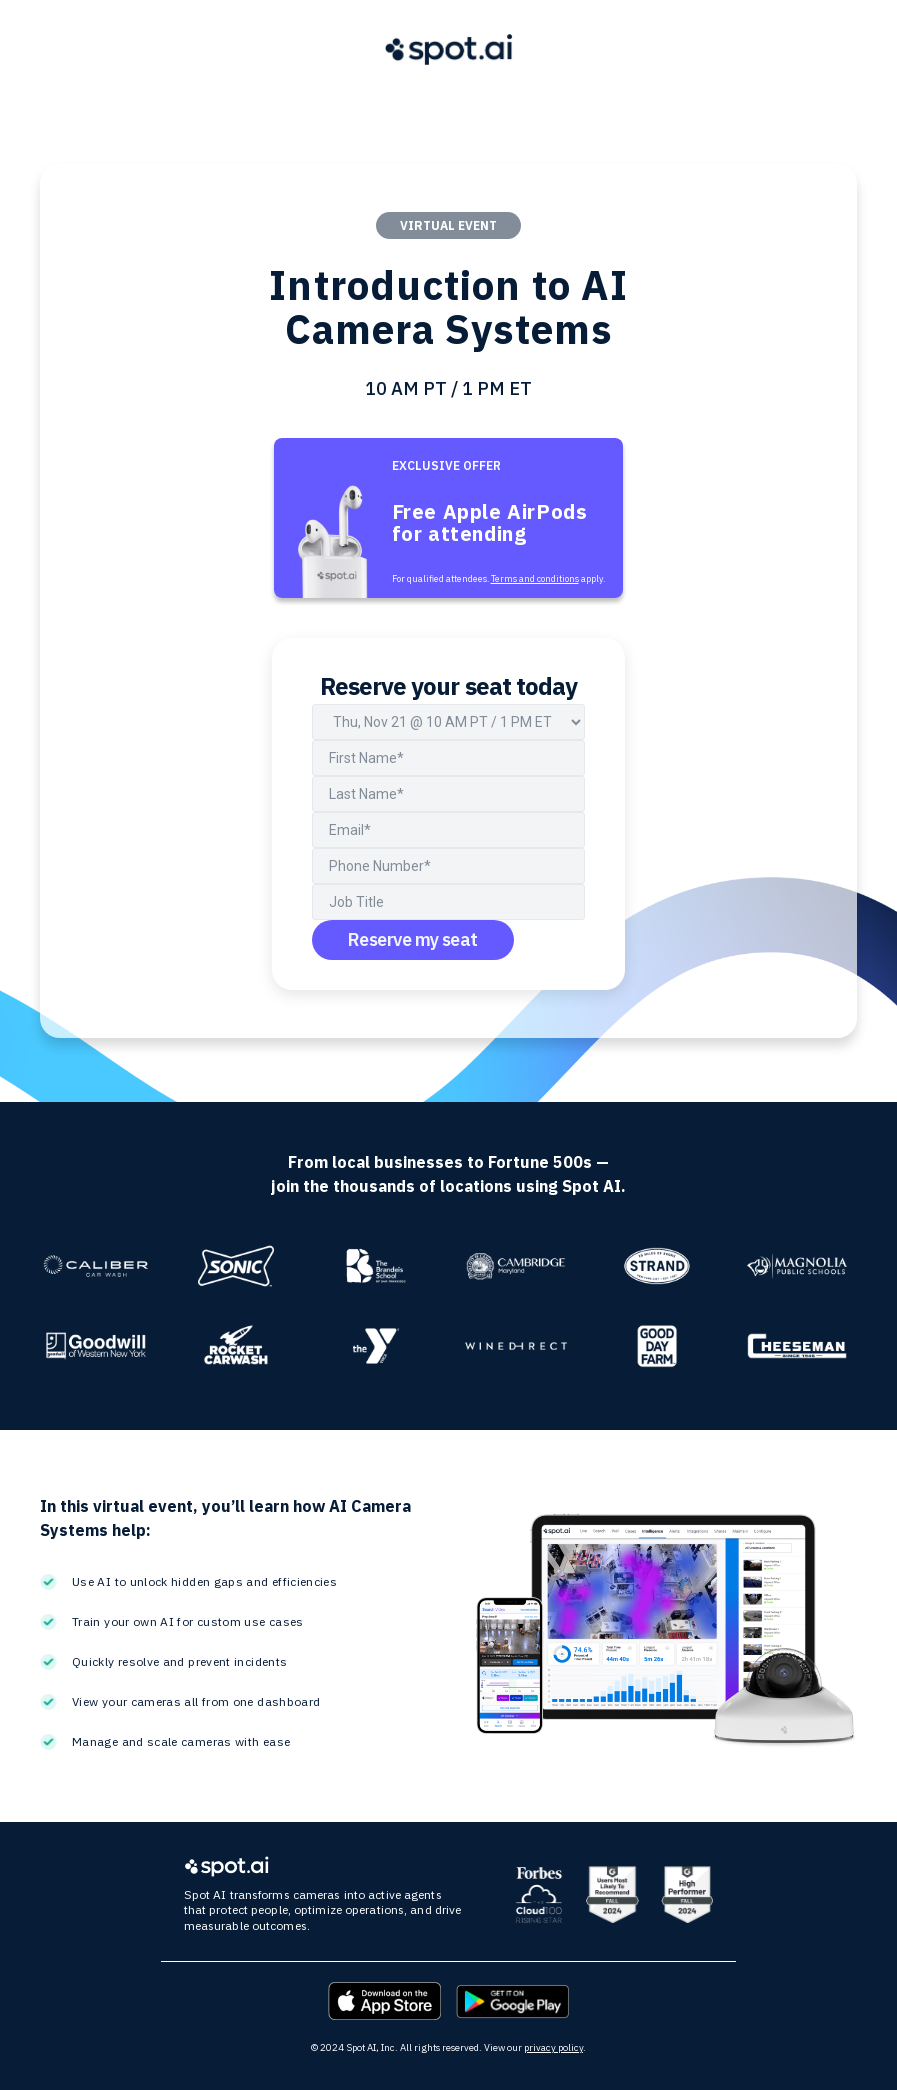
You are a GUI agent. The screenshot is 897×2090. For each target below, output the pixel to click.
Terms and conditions (535, 578)
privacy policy (553, 2047)
